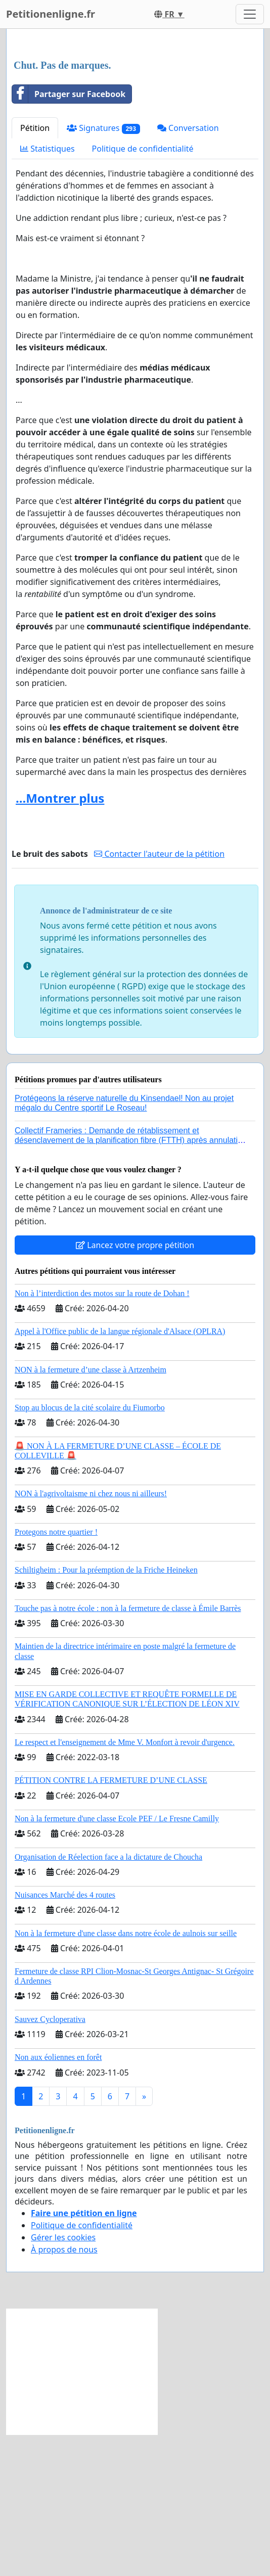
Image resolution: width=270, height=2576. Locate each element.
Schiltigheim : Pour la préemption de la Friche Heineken (106, 1711)
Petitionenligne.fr (50, 14)
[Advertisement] (135, 116)
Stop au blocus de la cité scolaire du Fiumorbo (90, 1549)
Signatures (103, 269)
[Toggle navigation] (250, 14)
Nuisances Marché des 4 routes (65, 2036)
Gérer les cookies (63, 2378)
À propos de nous (64, 2391)
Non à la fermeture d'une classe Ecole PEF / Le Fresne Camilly (117, 1960)
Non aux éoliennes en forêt (58, 2198)
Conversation (188, 269)
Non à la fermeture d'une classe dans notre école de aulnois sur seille (126, 2075)
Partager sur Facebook (68, 235)
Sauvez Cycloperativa (50, 2160)
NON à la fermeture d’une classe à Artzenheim (90, 1511)
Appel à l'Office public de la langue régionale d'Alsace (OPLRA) (120, 1472)
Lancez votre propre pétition (135, 1386)
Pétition (35, 269)
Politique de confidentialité (143, 290)
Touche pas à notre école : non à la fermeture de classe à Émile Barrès (128, 1749)
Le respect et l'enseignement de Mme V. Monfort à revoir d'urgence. (125, 1883)
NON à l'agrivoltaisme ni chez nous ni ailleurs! (91, 1635)
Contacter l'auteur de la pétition (159, 995)
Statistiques (47, 290)
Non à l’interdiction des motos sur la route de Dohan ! (102, 1435)
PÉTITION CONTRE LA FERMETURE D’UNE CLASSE (111, 1921)
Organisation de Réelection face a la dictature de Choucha (108, 1998)
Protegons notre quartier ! (56, 1673)
